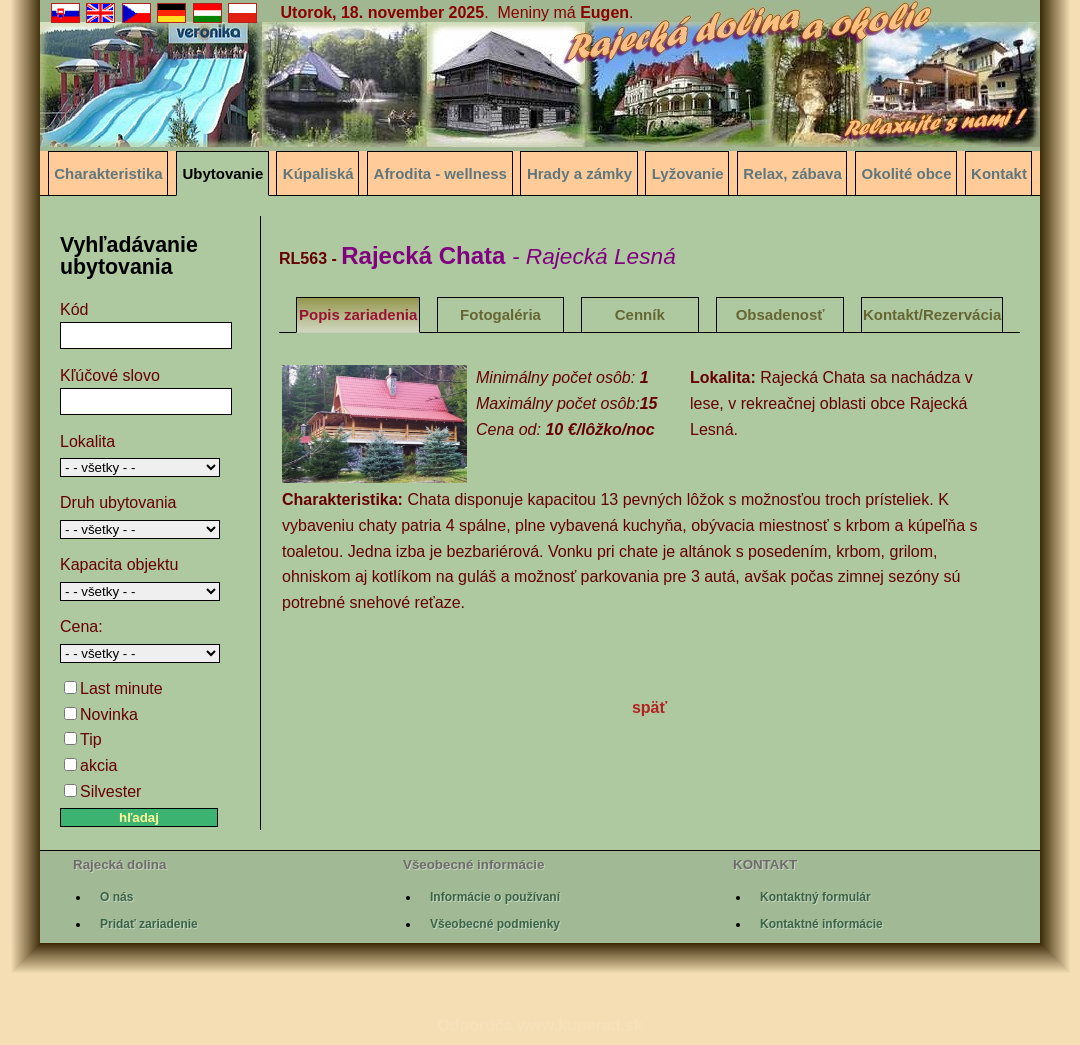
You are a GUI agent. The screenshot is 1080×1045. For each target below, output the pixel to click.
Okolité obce (907, 173)
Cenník (640, 314)
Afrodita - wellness (440, 173)
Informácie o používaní (495, 897)
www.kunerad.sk (580, 1025)
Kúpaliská (318, 173)
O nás (116, 897)
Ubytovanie (222, 173)
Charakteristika (108, 173)
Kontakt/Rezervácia (932, 314)
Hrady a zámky (579, 173)
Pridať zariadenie (149, 924)
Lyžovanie (688, 173)
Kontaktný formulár (815, 897)
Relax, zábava (792, 173)
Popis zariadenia (358, 314)
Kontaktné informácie (821, 924)
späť (649, 707)
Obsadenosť (780, 314)
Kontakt (999, 173)
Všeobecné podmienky (495, 924)
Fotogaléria (500, 314)
